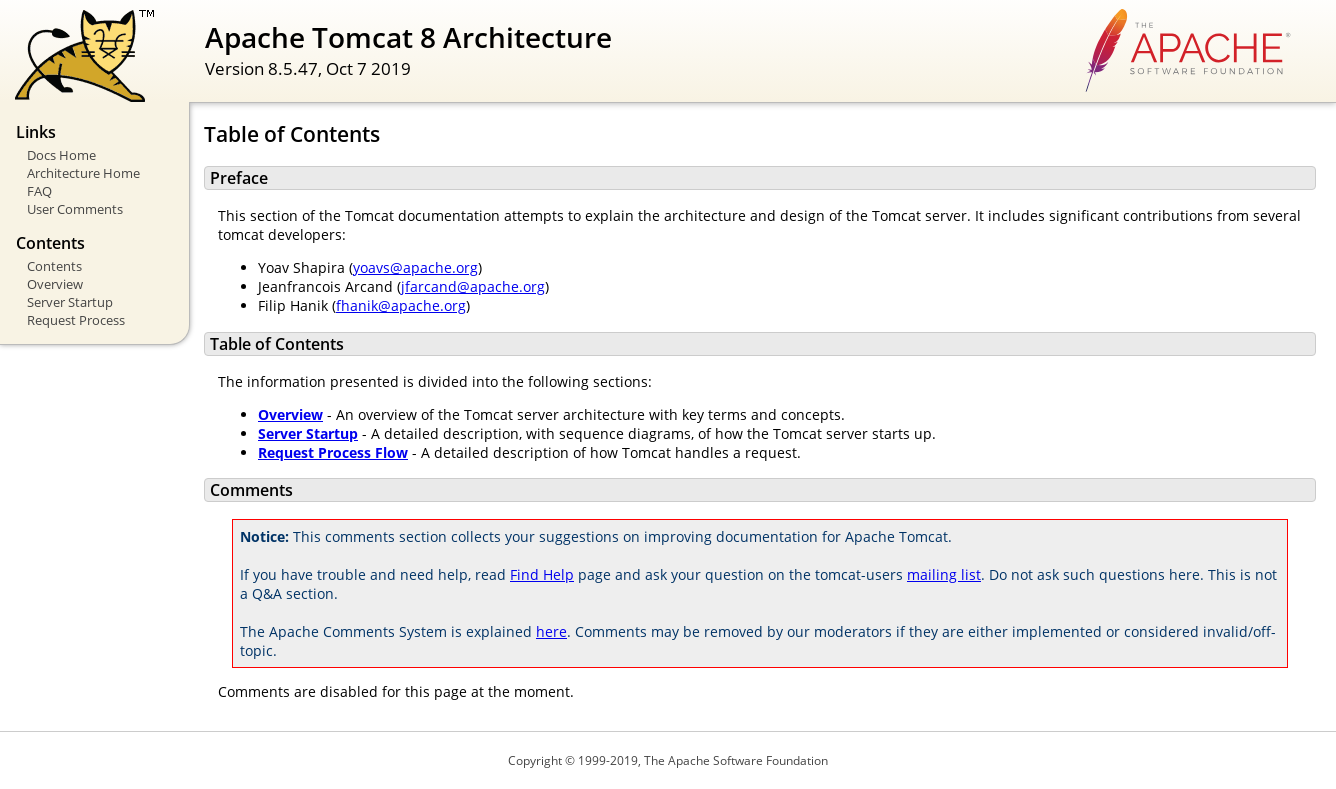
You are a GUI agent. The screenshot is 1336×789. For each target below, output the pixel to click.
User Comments (75, 209)
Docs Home (61, 155)
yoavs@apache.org (415, 267)
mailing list (944, 574)
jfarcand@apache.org (473, 286)
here (551, 631)
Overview (55, 284)
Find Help (542, 574)
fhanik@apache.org (401, 305)
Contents (54, 266)
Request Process (76, 320)
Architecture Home (83, 173)
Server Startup (70, 302)
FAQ (39, 191)
